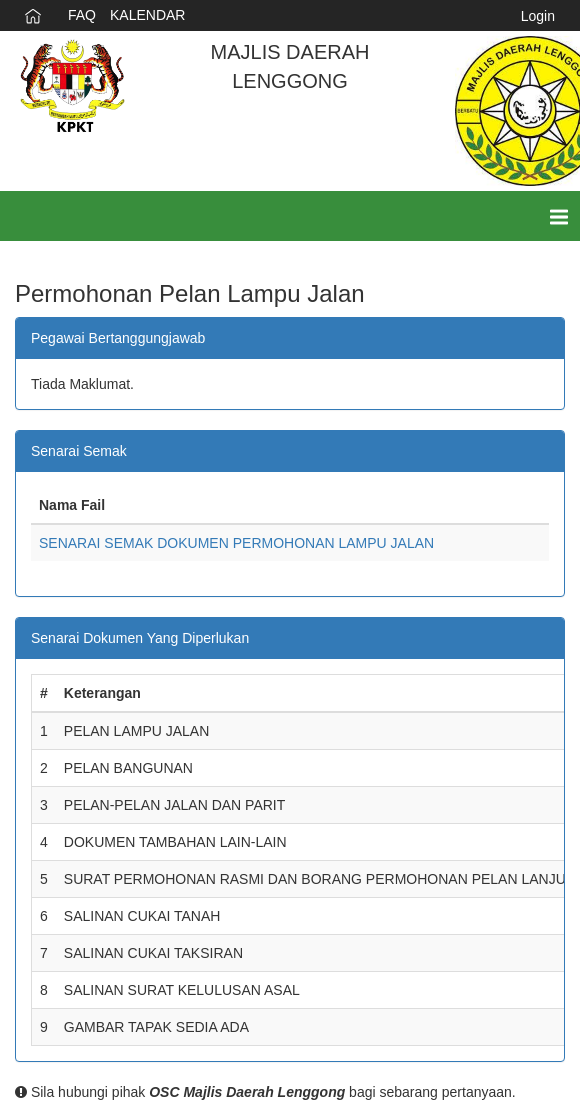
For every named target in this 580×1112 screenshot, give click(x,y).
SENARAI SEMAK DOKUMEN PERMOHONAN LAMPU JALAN (236, 543)
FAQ (82, 15)
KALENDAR (147, 15)
